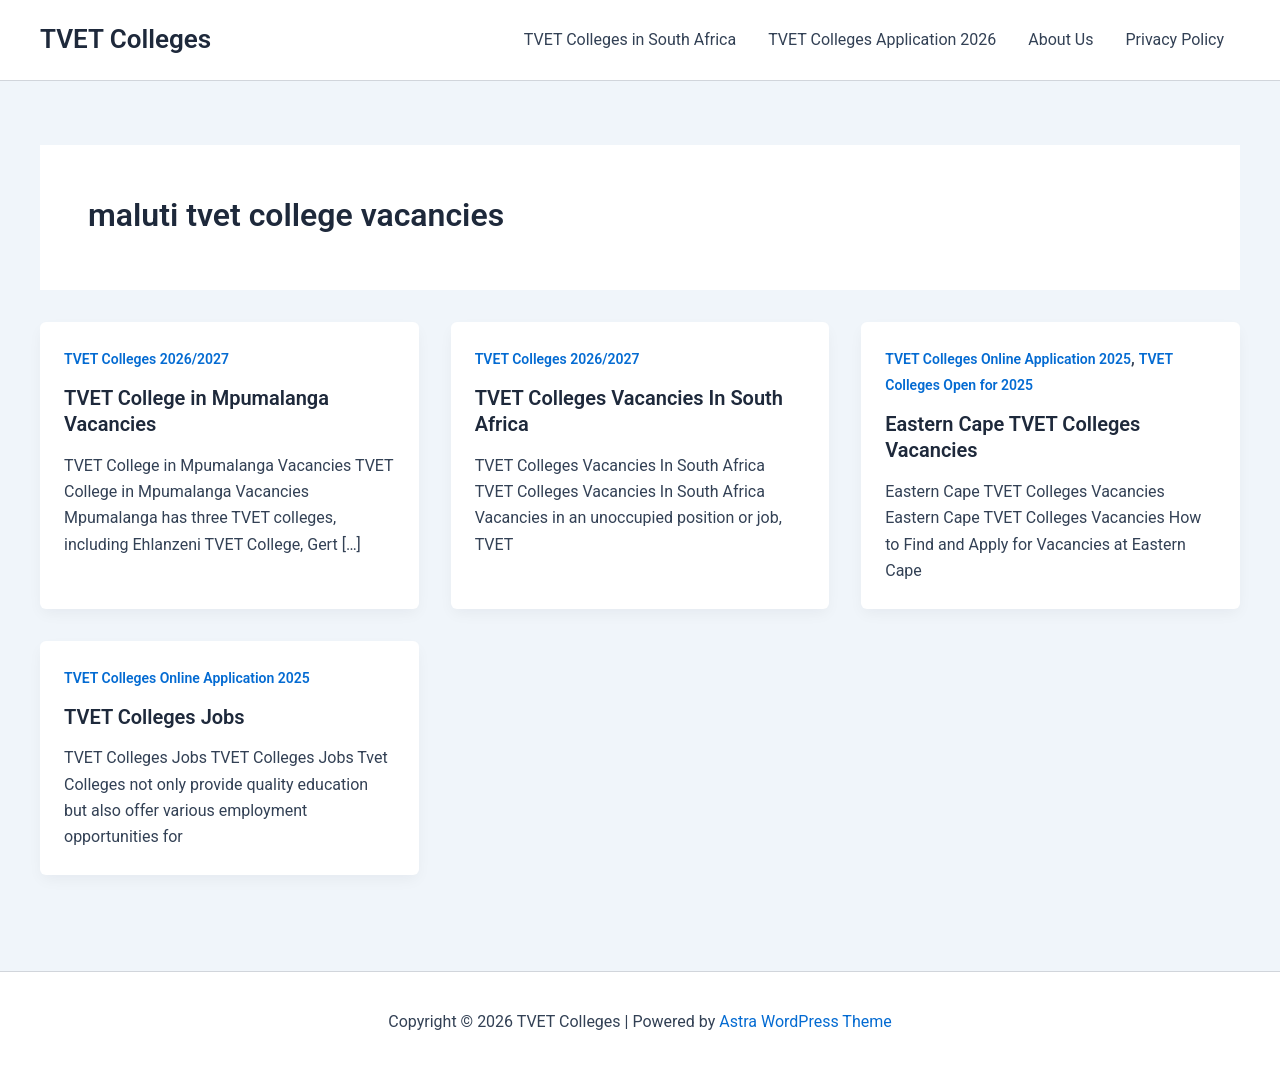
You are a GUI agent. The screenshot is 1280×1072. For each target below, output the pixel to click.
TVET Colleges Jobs (154, 717)
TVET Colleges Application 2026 (882, 39)
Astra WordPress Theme (805, 1021)
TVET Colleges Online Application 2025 (1008, 359)
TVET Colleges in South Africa (630, 39)
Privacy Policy (1175, 39)
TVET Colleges (125, 39)
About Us (1060, 39)
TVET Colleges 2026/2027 (146, 359)
